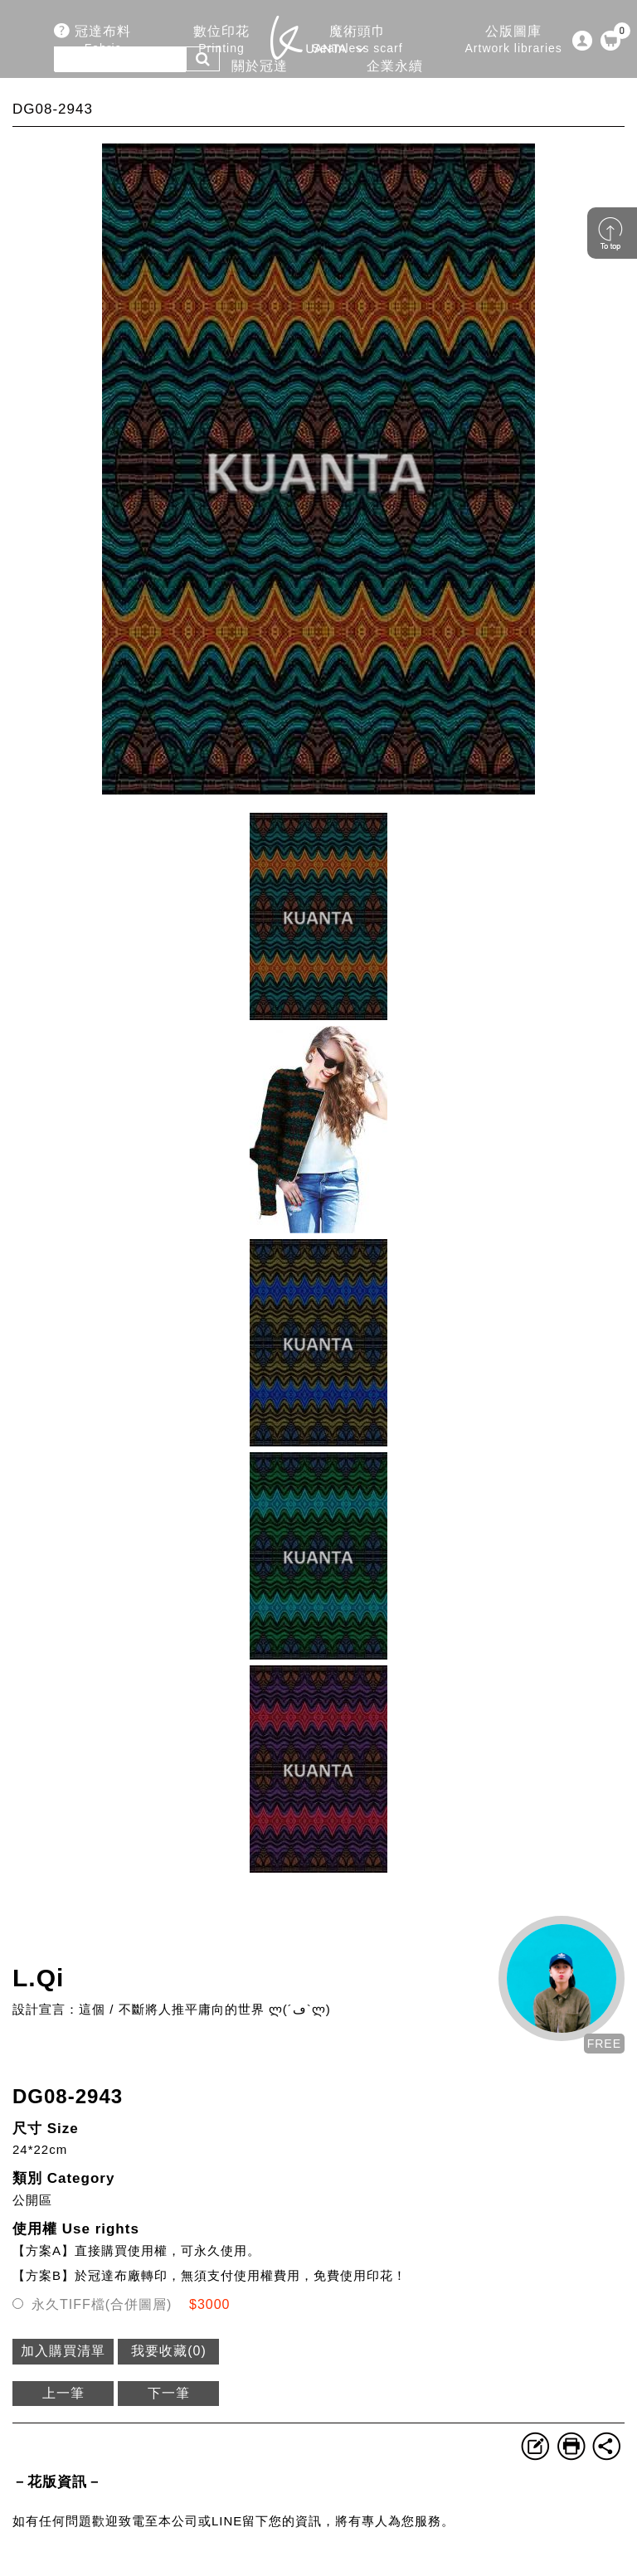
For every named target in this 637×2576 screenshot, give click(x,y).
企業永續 (395, 75)
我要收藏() (169, 2351)
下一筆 (169, 2393)
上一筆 (63, 2393)
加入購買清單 (63, 2351)
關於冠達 (259, 75)
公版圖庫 (513, 40)
